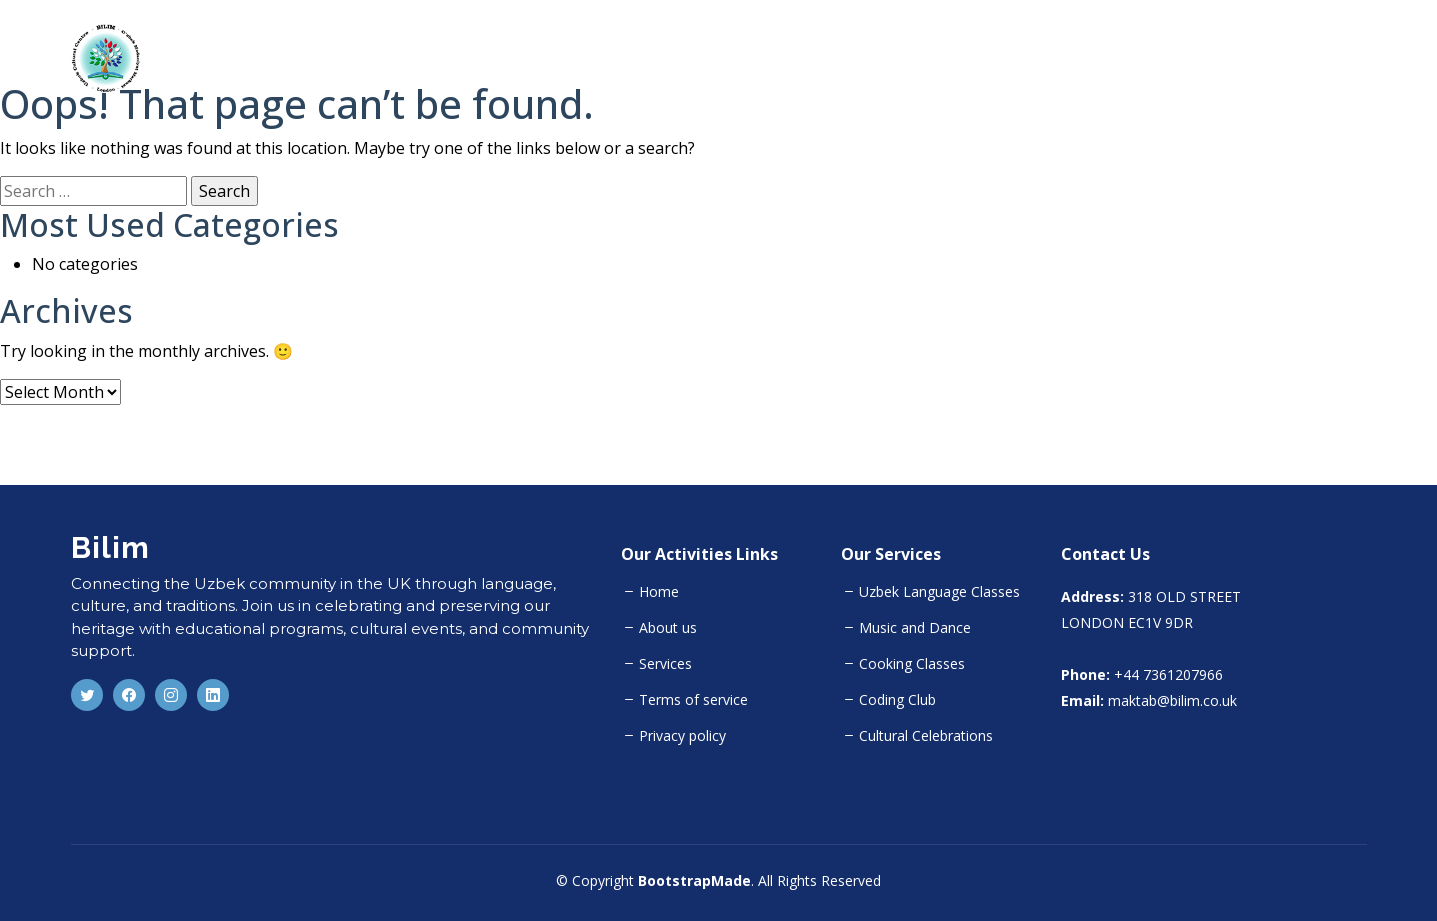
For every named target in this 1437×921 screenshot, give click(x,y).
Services (665, 664)
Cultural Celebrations (926, 736)
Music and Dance (915, 628)
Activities (1180, 58)
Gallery (1341, 58)
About (1095, 58)
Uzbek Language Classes (939, 592)
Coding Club (897, 700)
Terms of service (693, 700)
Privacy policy (682, 736)
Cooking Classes (912, 664)
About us (668, 628)
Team (1265, 58)
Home (1022, 58)
